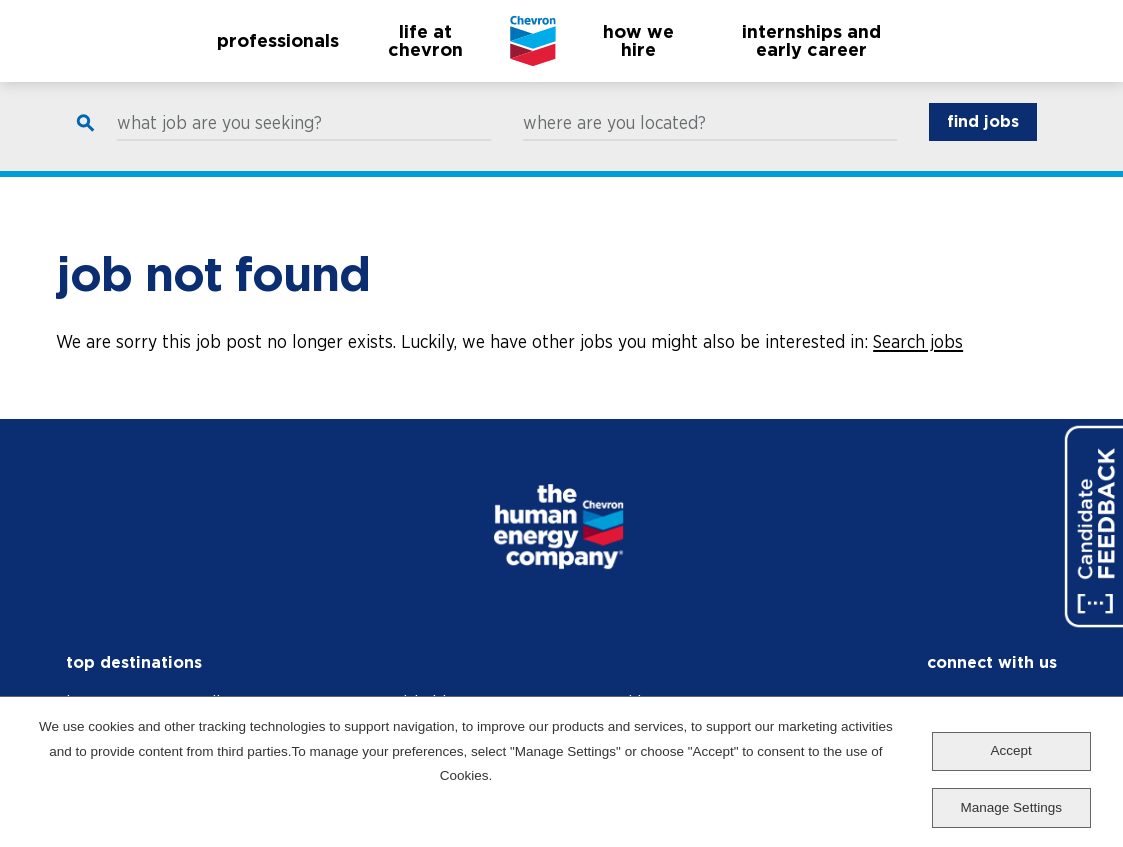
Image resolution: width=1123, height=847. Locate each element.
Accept (1011, 750)
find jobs (983, 140)
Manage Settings (1011, 807)
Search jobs (918, 341)
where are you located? (614, 142)
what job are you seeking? (219, 142)
